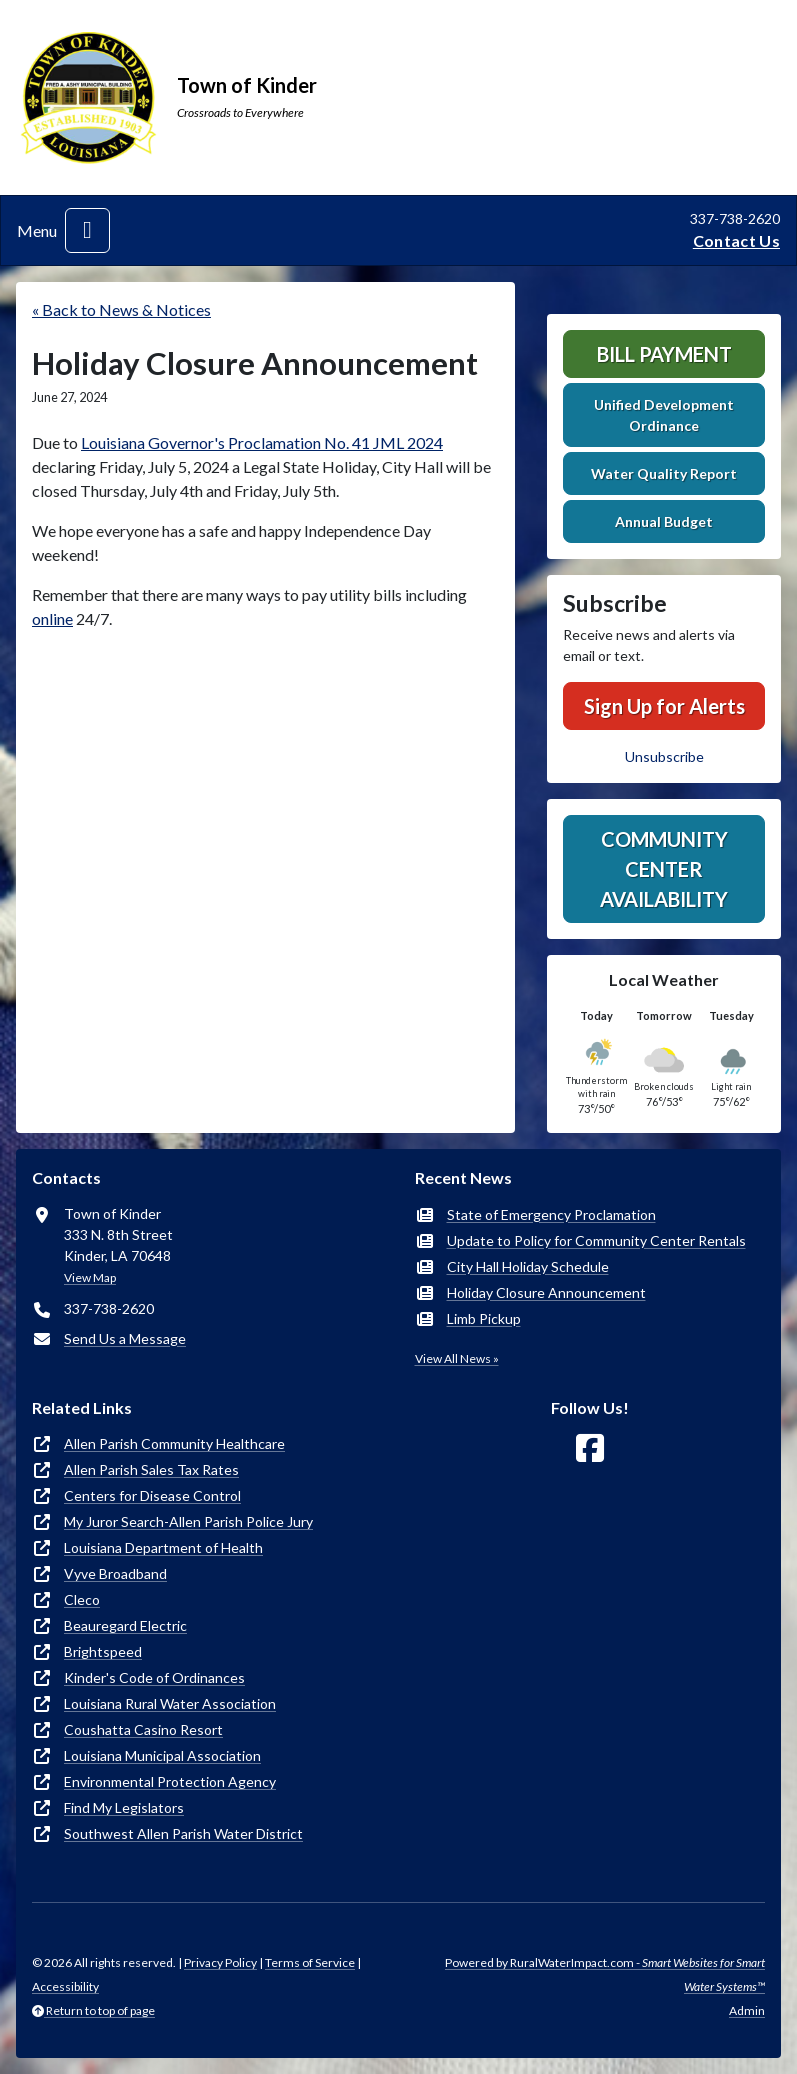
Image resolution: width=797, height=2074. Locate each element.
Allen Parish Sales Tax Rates (151, 1469)
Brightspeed (103, 1651)
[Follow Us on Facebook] (590, 1448)
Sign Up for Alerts (664, 706)
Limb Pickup (484, 1318)
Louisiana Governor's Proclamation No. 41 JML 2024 (262, 442)
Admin (747, 2010)
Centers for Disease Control (152, 1495)
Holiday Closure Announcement (546, 1292)
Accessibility (65, 1986)
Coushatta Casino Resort (143, 1729)
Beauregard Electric (125, 1625)
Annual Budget (664, 521)
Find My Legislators (124, 1807)
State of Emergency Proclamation (551, 1214)
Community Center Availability (664, 869)
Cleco (82, 1599)
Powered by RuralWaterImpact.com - (605, 1974)
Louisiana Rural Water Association (170, 1703)
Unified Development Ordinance (664, 415)
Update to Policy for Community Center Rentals (596, 1240)
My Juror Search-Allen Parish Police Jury (188, 1521)
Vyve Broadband (115, 1573)
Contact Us (736, 240)
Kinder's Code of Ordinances (154, 1677)
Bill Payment (664, 354)
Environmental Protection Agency (170, 1781)
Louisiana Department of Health (163, 1547)
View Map (90, 1277)
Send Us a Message (125, 1338)
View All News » (457, 1358)
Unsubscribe (664, 756)
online (52, 618)
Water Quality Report (664, 473)
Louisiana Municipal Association (162, 1755)
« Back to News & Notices (121, 309)
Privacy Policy (220, 1962)
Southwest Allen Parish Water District (183, 1833)
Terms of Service (310, 1962)
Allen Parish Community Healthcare (174, 1443)
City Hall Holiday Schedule (528, 1266)
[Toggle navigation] (87, 230)
